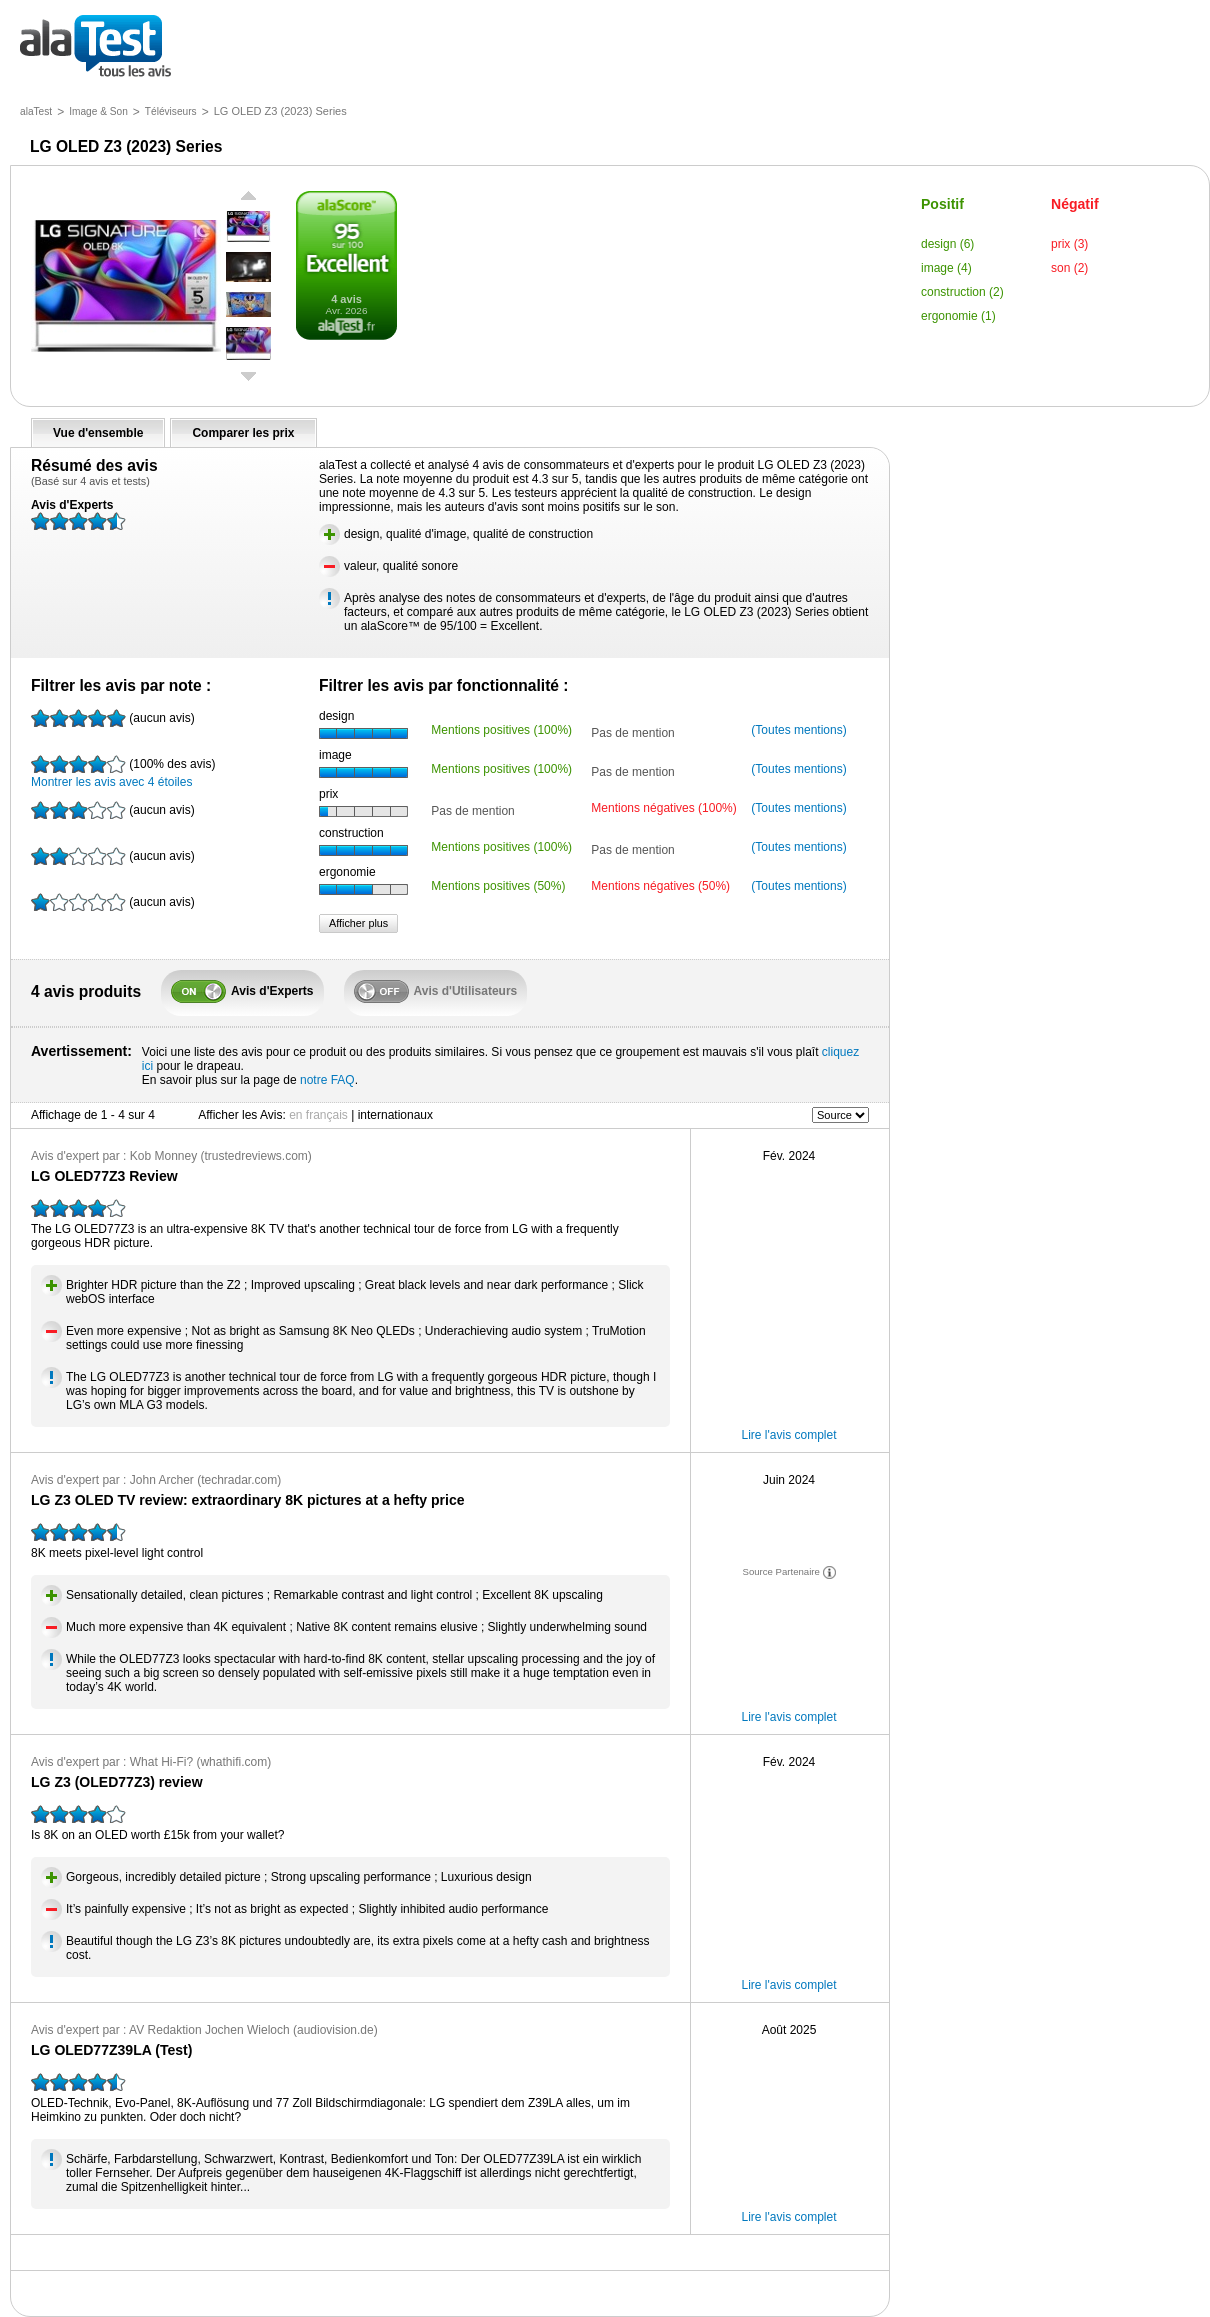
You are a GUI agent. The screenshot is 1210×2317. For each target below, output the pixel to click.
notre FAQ (327, 1080)
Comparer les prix (243, 433)
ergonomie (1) (958, 316)
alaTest (36, 111)
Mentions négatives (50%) (660, 886)
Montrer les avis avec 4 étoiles (123, 772)
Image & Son (98, 111)
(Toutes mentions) (798, 730)
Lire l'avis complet (789, 1435)
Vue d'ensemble (98, 433)
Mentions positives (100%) (501, 730)
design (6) (947, 244)
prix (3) (1069, 244)
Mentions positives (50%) (498, 886)
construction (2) (962, 292)
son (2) (1069, 268)
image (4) (946, 268)
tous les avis (95, 47)
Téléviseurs (171, 111)
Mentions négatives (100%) (663, 808)
